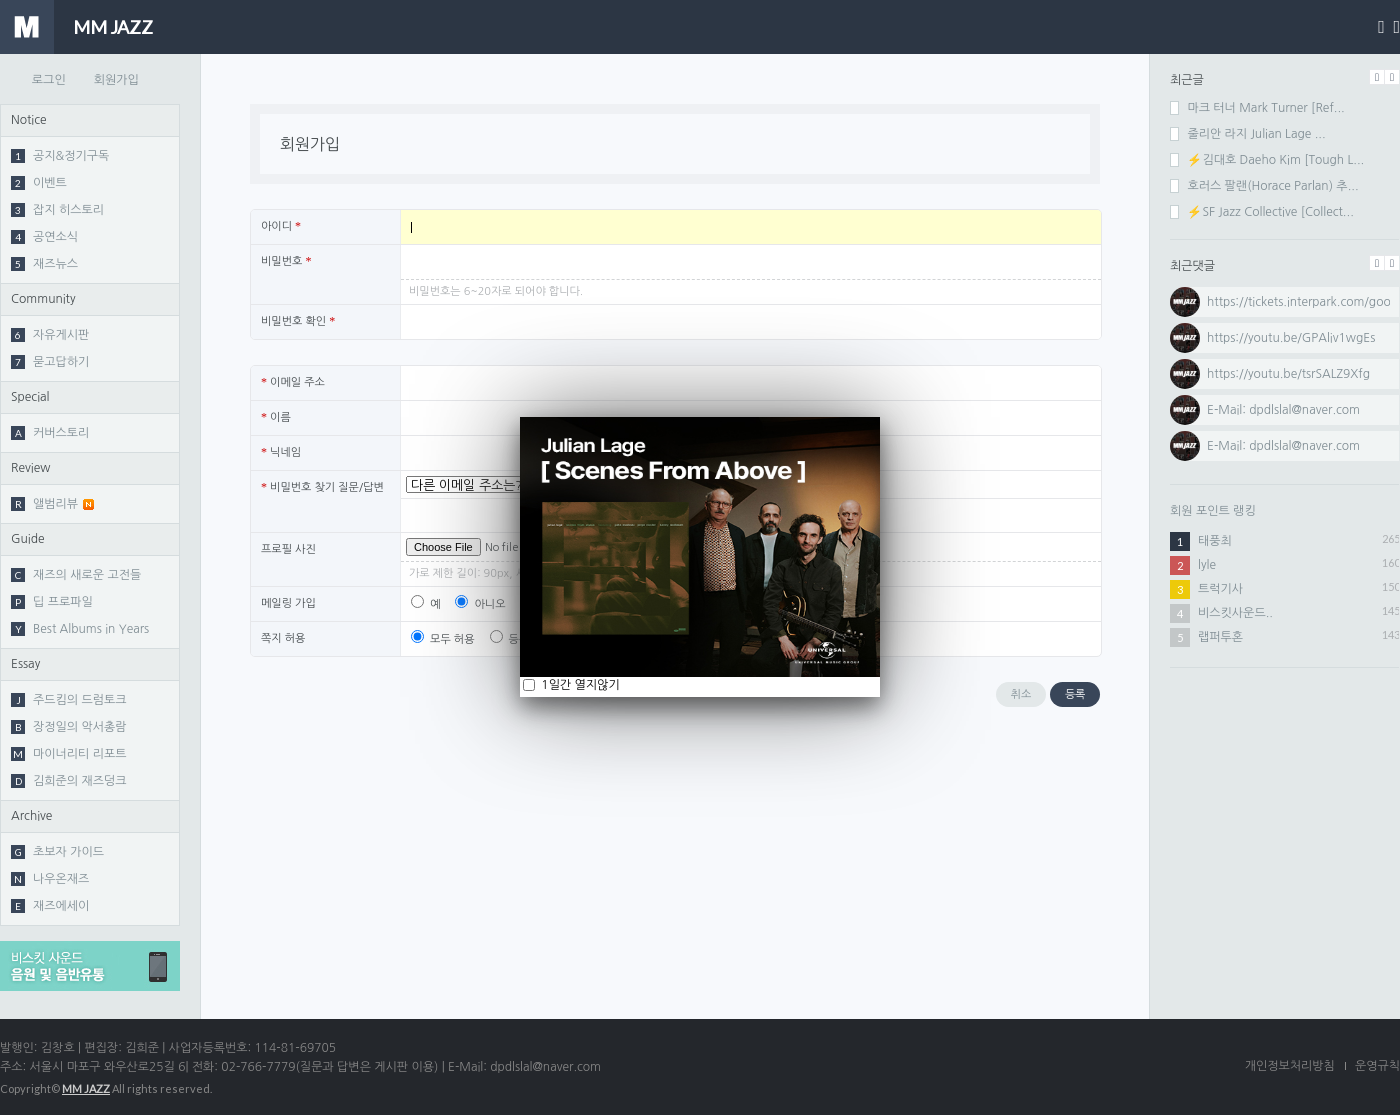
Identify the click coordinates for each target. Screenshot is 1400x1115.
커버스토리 (50, 433)
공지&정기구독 (60, 156)
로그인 (49, 80)
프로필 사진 (288, 549)
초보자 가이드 (57, 852)
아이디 (281, 226)
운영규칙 (1377, 1066)
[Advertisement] (1285, 815)
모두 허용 (443, 639)
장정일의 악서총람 (69, 727)
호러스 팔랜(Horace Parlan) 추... (1264, 186)
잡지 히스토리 (57, 210)
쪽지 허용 (283, 638)
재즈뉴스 (44, 264)
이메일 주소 (293, 382)
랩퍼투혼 (1220, 637)
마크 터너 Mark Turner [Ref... (1257, 108)
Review (30, 468)
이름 (276, 417)
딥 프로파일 (52, 602)
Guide (28, 539)
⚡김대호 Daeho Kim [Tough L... (1267, 160)
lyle (1207, 565)
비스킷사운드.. (1235, 613)
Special (30, 397)
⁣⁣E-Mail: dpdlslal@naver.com (1283, 410)
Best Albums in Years (80, 629)
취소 (1021, 694)
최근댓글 (1192, 266)
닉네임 (281, 452)
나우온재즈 (50, 879)
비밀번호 (286, 261)
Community (43, 299)
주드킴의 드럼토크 (69, 700)
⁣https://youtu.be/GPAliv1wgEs (1291, 338)
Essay (25, 664)
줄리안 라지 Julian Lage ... (1248, 134)
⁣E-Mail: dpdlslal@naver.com (1283, 446)
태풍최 (1215, 541)
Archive (31, 816)
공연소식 (44, 237)
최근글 (1187, 80)
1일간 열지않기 (579, 685)
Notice (29, 120)
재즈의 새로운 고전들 (76, 575)
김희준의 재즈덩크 (69, 781)
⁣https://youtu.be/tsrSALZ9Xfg (1288, 374)
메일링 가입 (288, 603)
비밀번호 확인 (298, 321)
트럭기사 (1220, 589)
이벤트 (39, 183)
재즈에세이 (50, 906)
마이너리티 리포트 (69, 754)
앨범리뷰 (52, 504)
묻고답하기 (50, 362)
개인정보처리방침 (1290, 1066)
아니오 (480, 604)
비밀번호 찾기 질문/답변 (322, 487)
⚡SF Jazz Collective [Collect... (1262, 212)
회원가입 (116, 80)
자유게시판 (50, 335)
